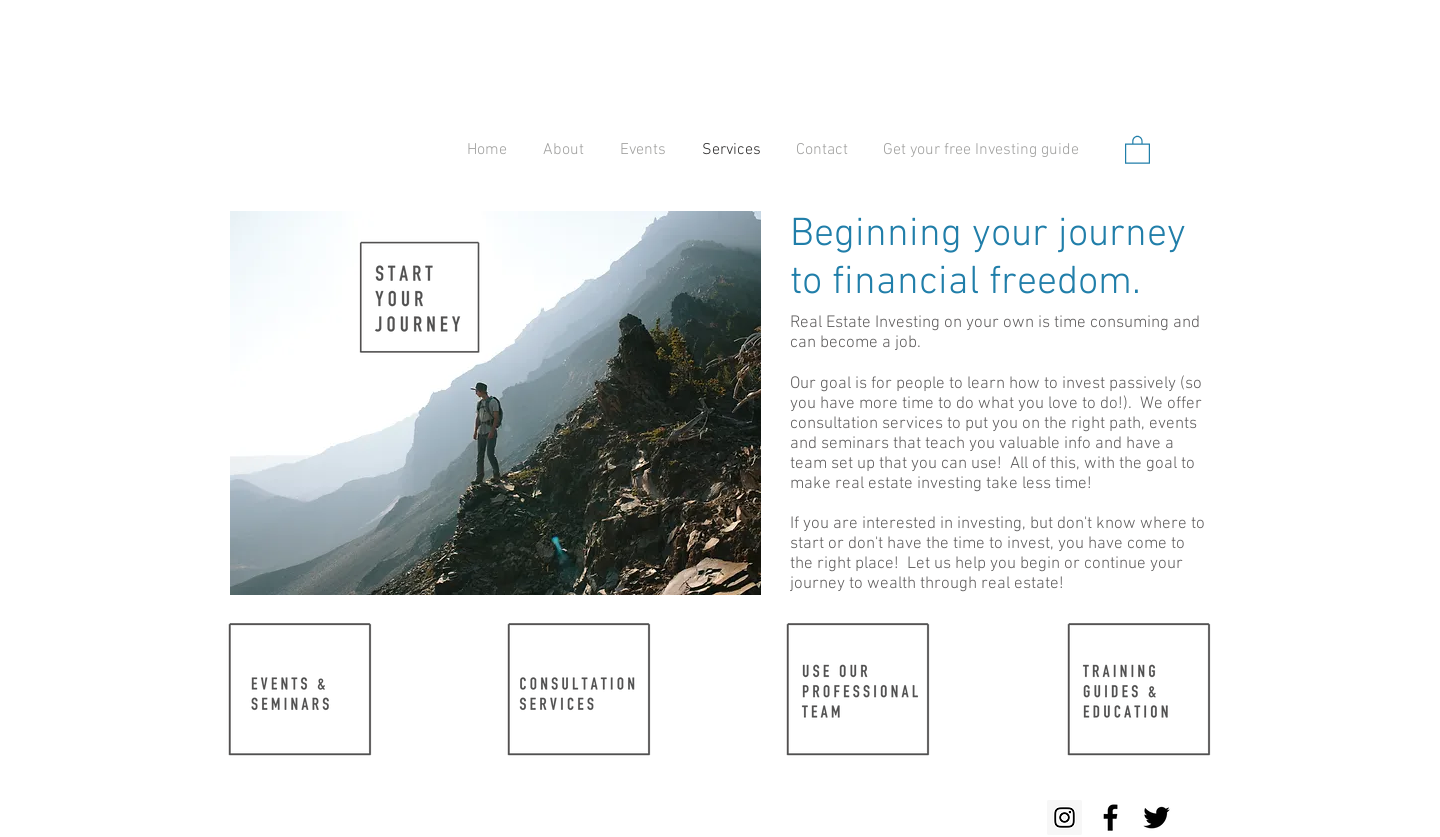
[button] (1137, 149)
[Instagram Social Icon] (1064, 817)
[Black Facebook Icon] (1110, 817)
